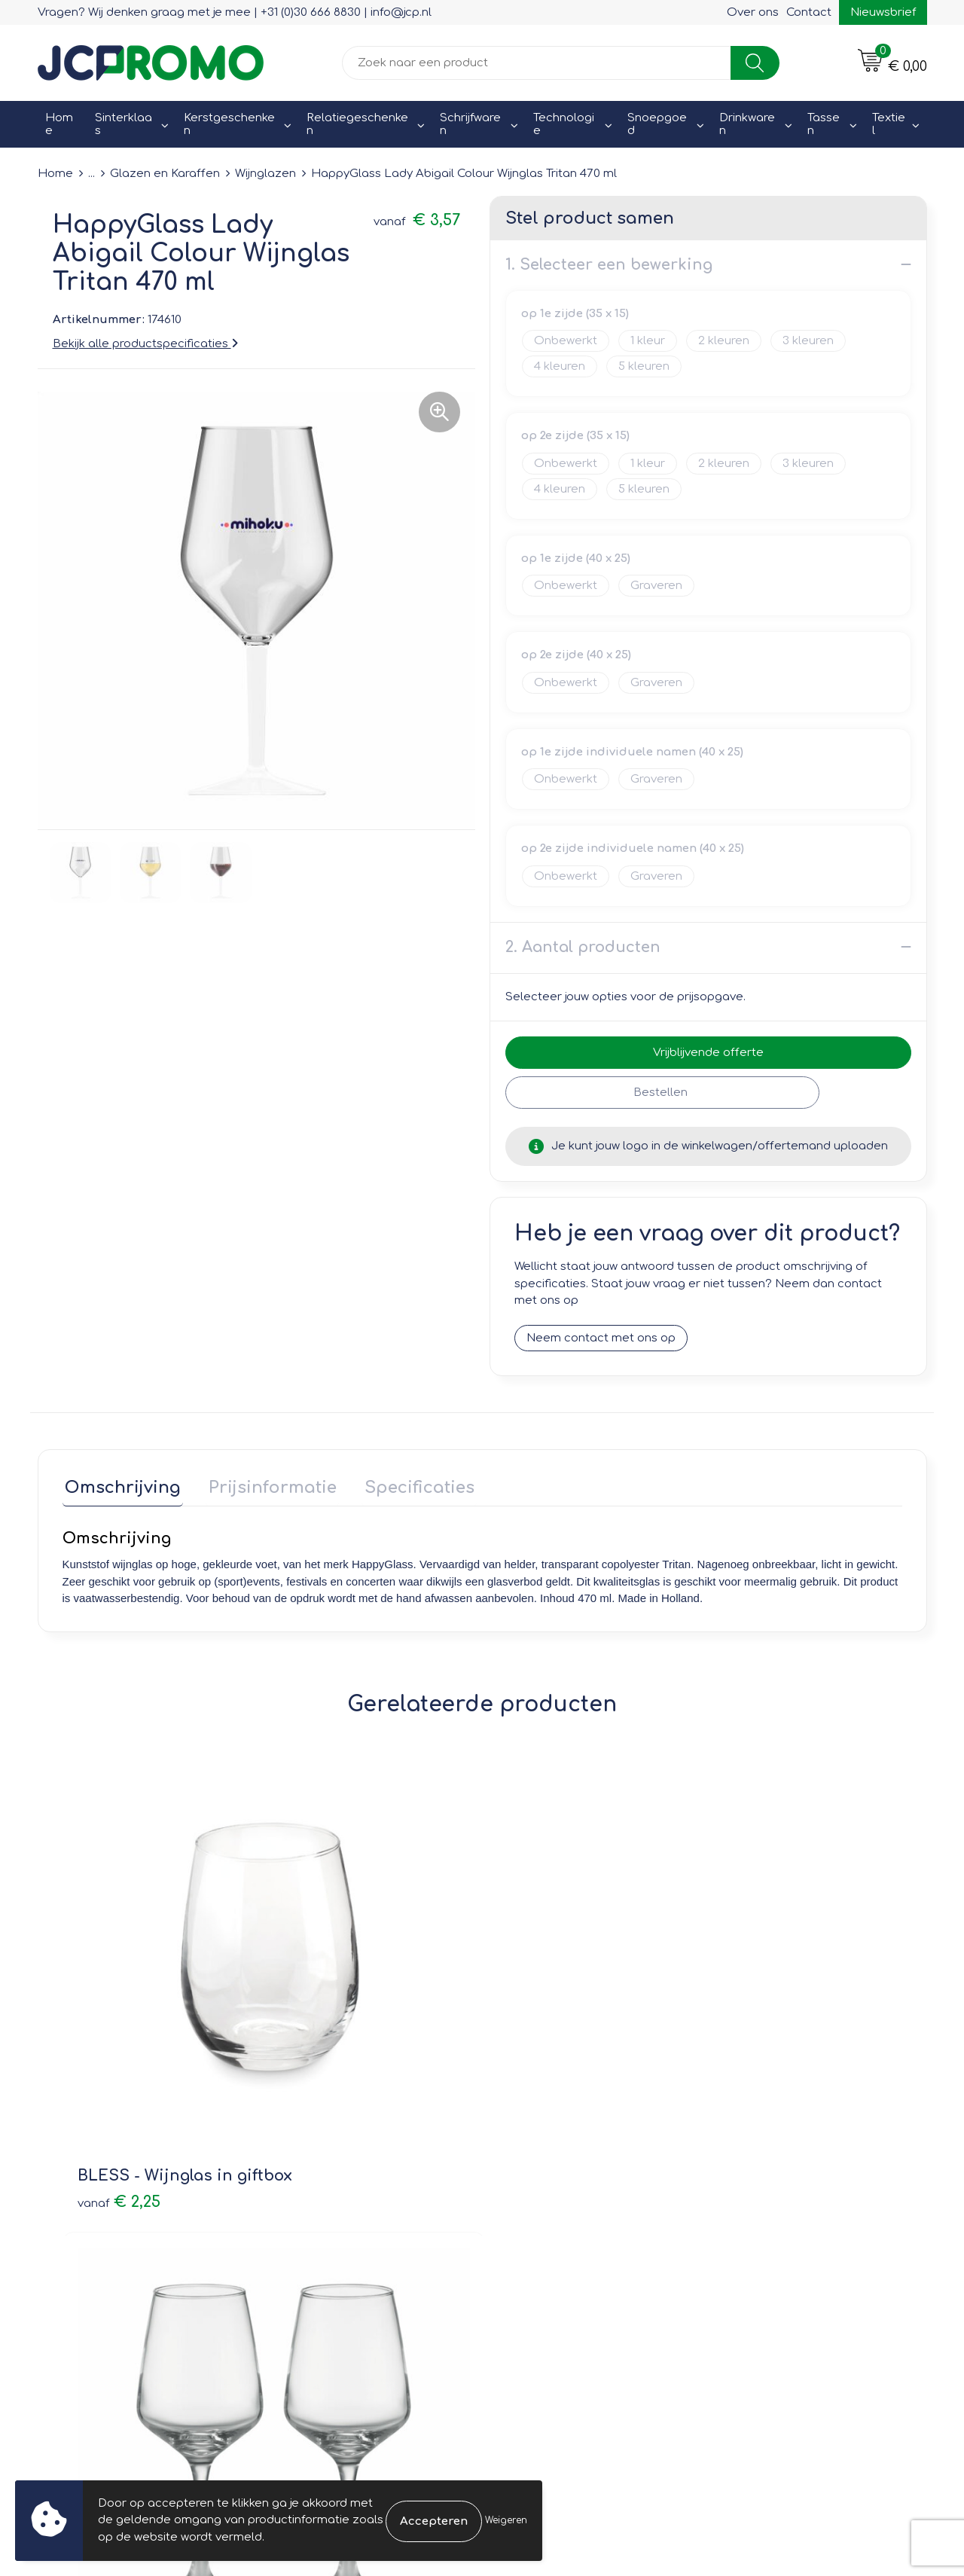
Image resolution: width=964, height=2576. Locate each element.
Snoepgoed (657, 124)
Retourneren (536, 2212)
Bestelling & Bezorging (565, 2191)
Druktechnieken (324, 2234)
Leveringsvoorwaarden (786, 2169)
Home (59, 124)
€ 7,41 (327, 2007)
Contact (808, 12)
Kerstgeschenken (229, 124)
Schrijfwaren (470, 124)
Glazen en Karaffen (165, 173)
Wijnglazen (265, 173)
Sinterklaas (123, 124)
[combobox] (536, 63)
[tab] (120, 1488)
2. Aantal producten (582, 946)
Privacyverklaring (768, 2212)
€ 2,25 (119, 2007)
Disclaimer (750, 2234)
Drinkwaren (747, 124)
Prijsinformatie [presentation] (265, 1485)
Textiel (888, 124)
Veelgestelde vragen (339, 2212)
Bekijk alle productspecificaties (145, 343)
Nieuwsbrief (883, 12)
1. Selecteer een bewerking (608, 264)
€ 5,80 (539, 1984)
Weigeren (506, 2520)
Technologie (563, 124)
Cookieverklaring (768, 2191)
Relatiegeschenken (357, 124)
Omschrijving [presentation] (120, 1485)
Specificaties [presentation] (407, 1485)
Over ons (753, 12)
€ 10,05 (752, 1984)
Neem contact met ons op (601, 1337)
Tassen (823, 124)
